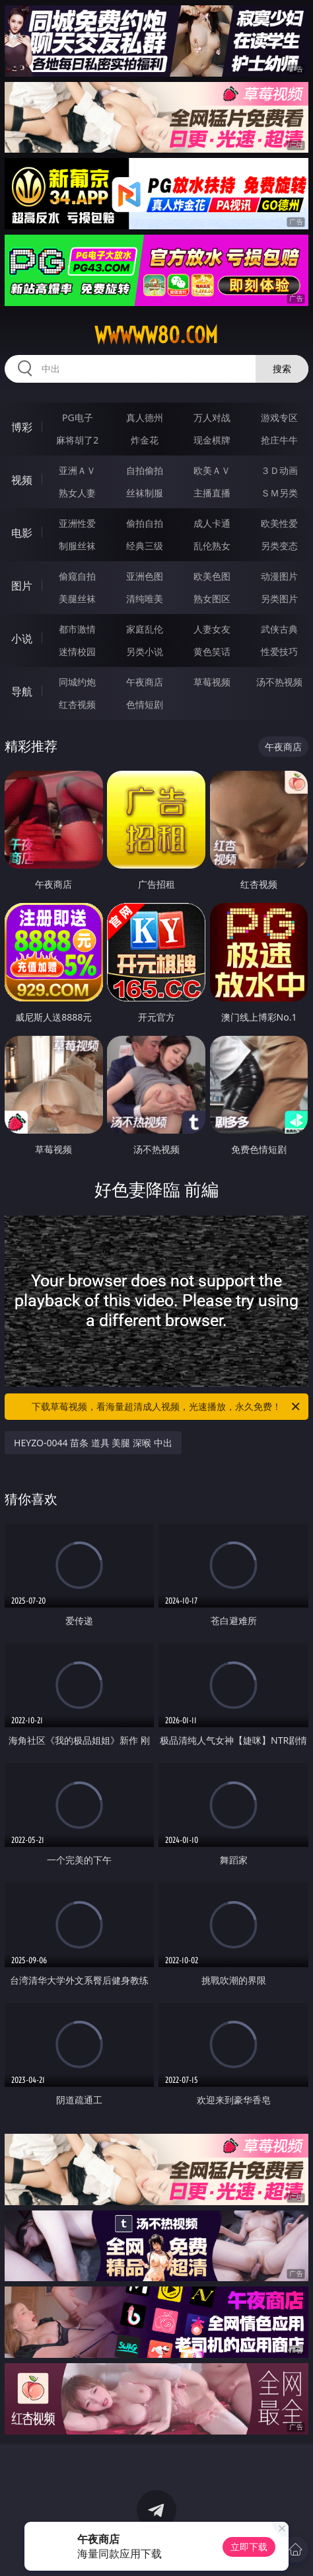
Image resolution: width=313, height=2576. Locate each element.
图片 (21, 585)
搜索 (282, 368)
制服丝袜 (77, 545)
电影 (21, 533)
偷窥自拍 (77, 576)
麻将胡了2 (77, 440)
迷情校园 (77, 651)
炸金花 (144, 440)
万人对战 (211, 417)
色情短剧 (144, 704)
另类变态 (279, 545)
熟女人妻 (77, 493)
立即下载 (248, 2546)
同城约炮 (77, 682)
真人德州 (144, 417)
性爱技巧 (279, 651)
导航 (21, 691)
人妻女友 (211, 629)
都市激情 (77, 629)
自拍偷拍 (144, 470)
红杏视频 (77, 704)
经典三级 (144, 545)
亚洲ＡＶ (77, 470)
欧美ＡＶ (211, 470)
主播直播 (211, 493)
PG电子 (77, 417)
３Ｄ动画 (279, 470)
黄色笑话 (211, 651)
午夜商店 (144, 682)
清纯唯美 (144, 598)
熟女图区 (211, 598)
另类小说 (144, 651)
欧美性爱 (279, 523)
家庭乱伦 (144, 629)
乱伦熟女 (211, 545)
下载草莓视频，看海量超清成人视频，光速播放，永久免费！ (167, 1407)
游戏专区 (279, 417)
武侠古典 (279, 629)
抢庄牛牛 (279, 440)
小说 (21, 638)
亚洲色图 (144, 576)
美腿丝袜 (77, 598)
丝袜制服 (144, 493)
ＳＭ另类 (279, 493)
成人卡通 (211, 523)
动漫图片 (279, 576)
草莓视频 (211, 682)
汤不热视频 (279, 682)
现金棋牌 (211, 440)
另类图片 (279, 598)
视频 (21, 480)
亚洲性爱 (77, 523)
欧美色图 (211, 576)
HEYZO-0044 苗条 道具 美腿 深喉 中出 (93, 1442)
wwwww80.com (156, 335)
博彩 (21, 427)
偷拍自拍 (144, 523)
